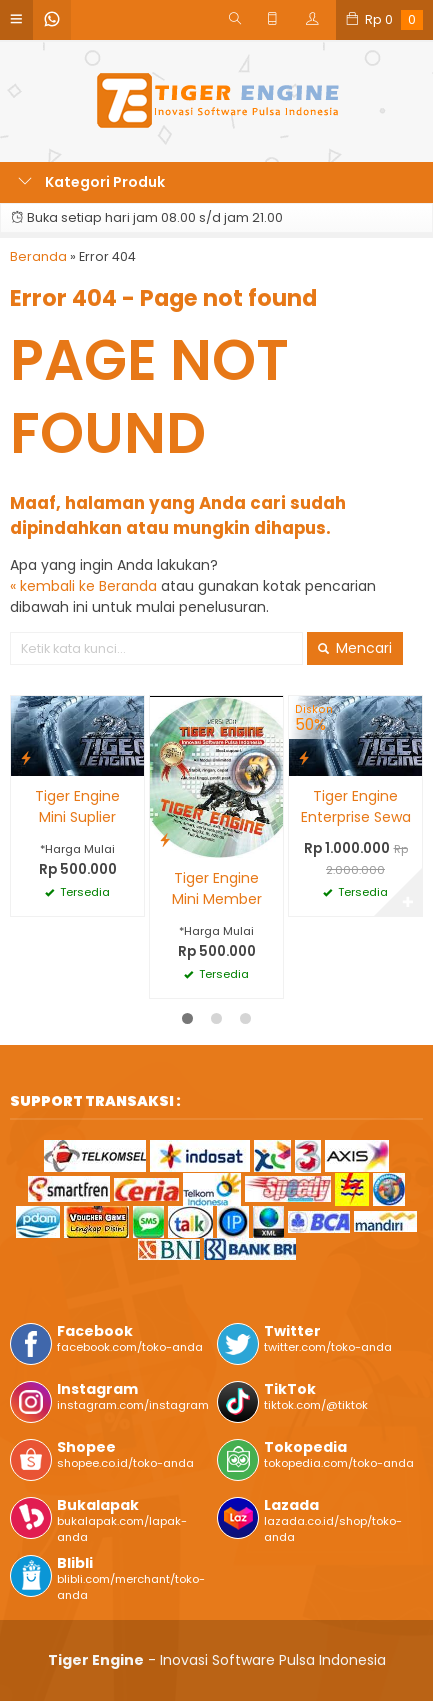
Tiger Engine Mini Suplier (77, 806)
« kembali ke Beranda (83, 586)
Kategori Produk (91, 182)
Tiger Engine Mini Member (217, 888)
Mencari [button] (355, 648)
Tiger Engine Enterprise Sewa (356, 806)
